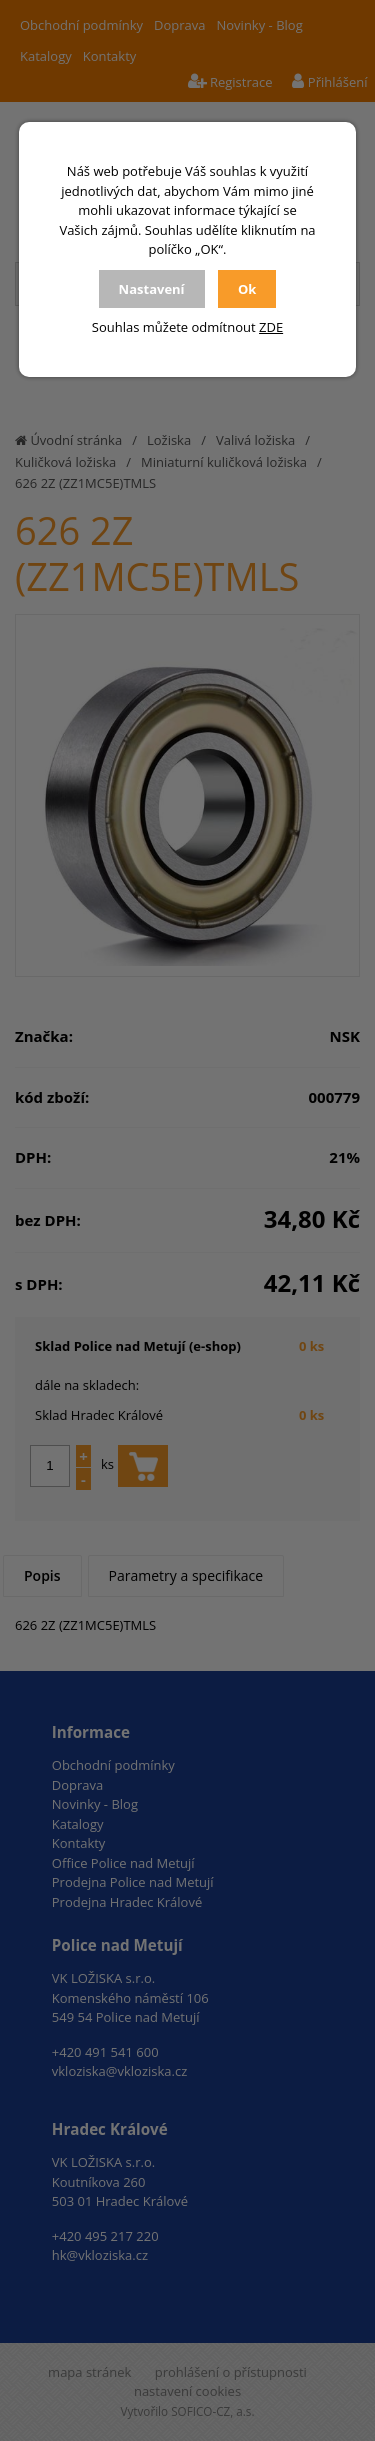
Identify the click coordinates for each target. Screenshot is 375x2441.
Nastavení (152, 289)
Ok (247, 289)
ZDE (271, 327)
